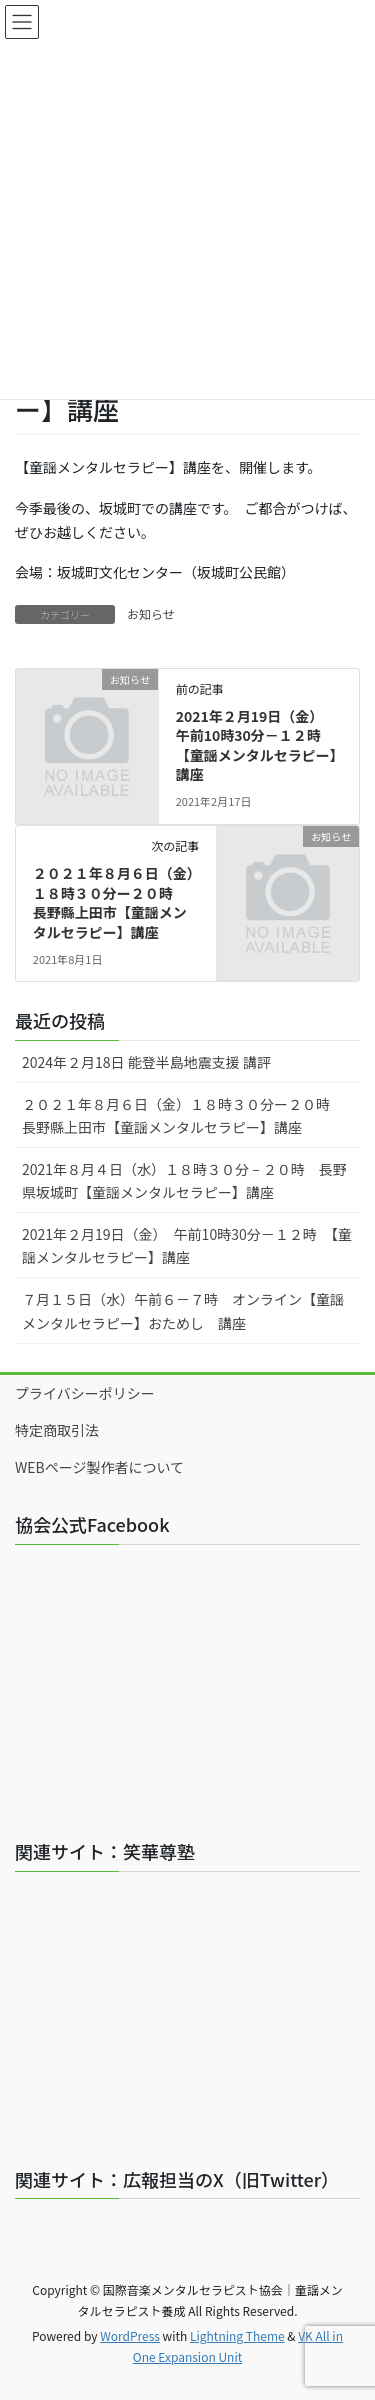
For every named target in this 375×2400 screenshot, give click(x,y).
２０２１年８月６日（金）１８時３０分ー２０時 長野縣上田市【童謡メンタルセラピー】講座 (113, 902)
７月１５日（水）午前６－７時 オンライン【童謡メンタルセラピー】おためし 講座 (183, 1310)
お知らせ (151, 613)
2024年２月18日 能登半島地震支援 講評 (146, 1062)
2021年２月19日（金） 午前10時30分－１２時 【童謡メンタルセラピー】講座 (256, 745)
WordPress (130, 2335)
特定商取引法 (57, 1430)
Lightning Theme (237, 2335)
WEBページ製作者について (99, 1467)
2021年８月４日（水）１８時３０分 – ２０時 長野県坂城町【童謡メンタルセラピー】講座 (184, 1180)
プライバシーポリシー (85, 1393)
